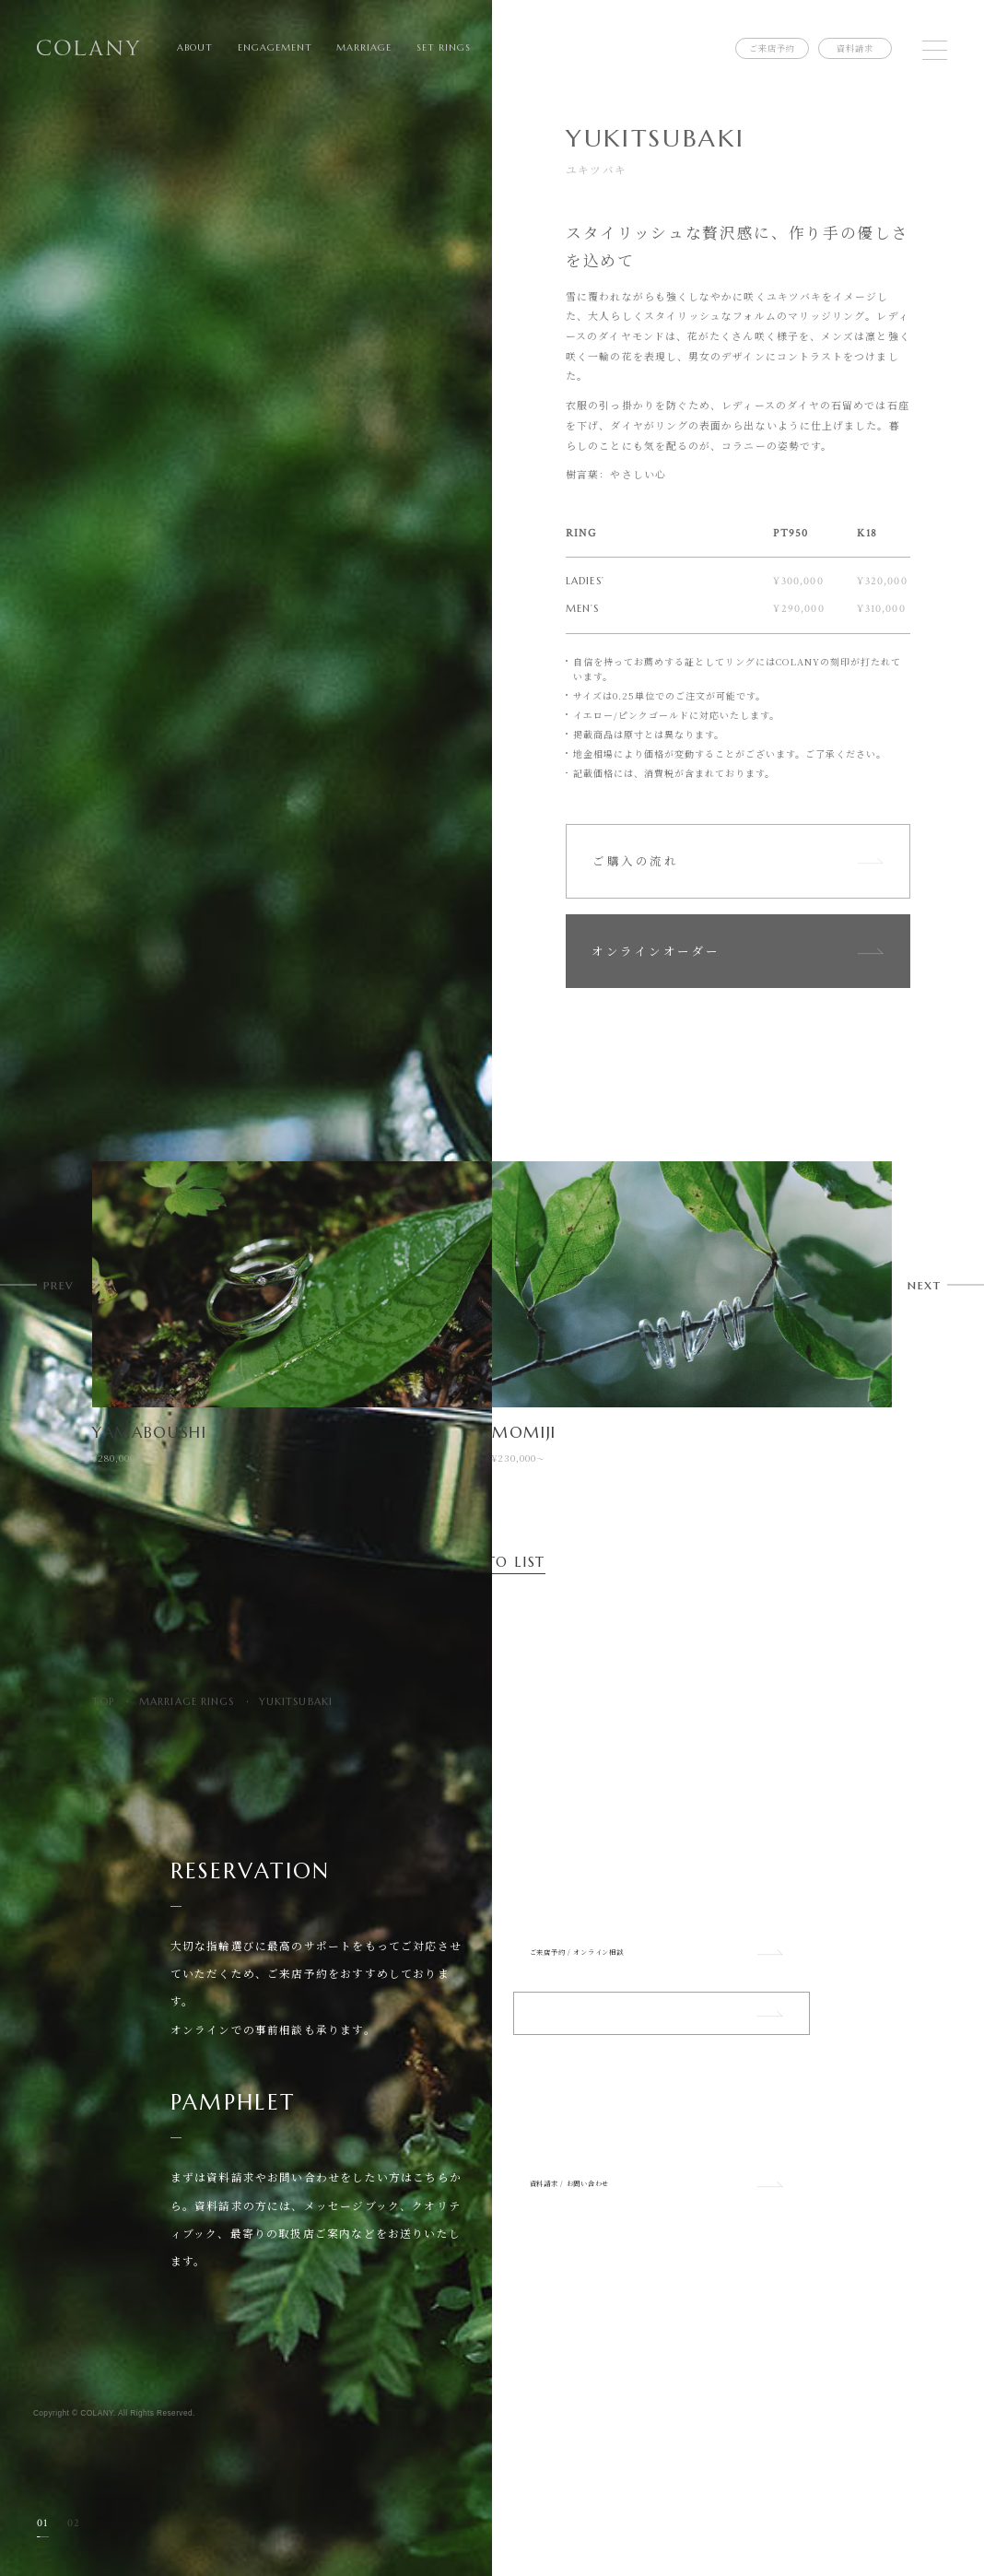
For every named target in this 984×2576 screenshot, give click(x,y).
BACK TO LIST (492, 1562)
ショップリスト (661, 2050)
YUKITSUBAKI (296, 1701)
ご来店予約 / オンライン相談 (661, 1964)
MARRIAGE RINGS (186, 1701)
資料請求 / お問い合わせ (661, 2238)
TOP (103, 1701)
